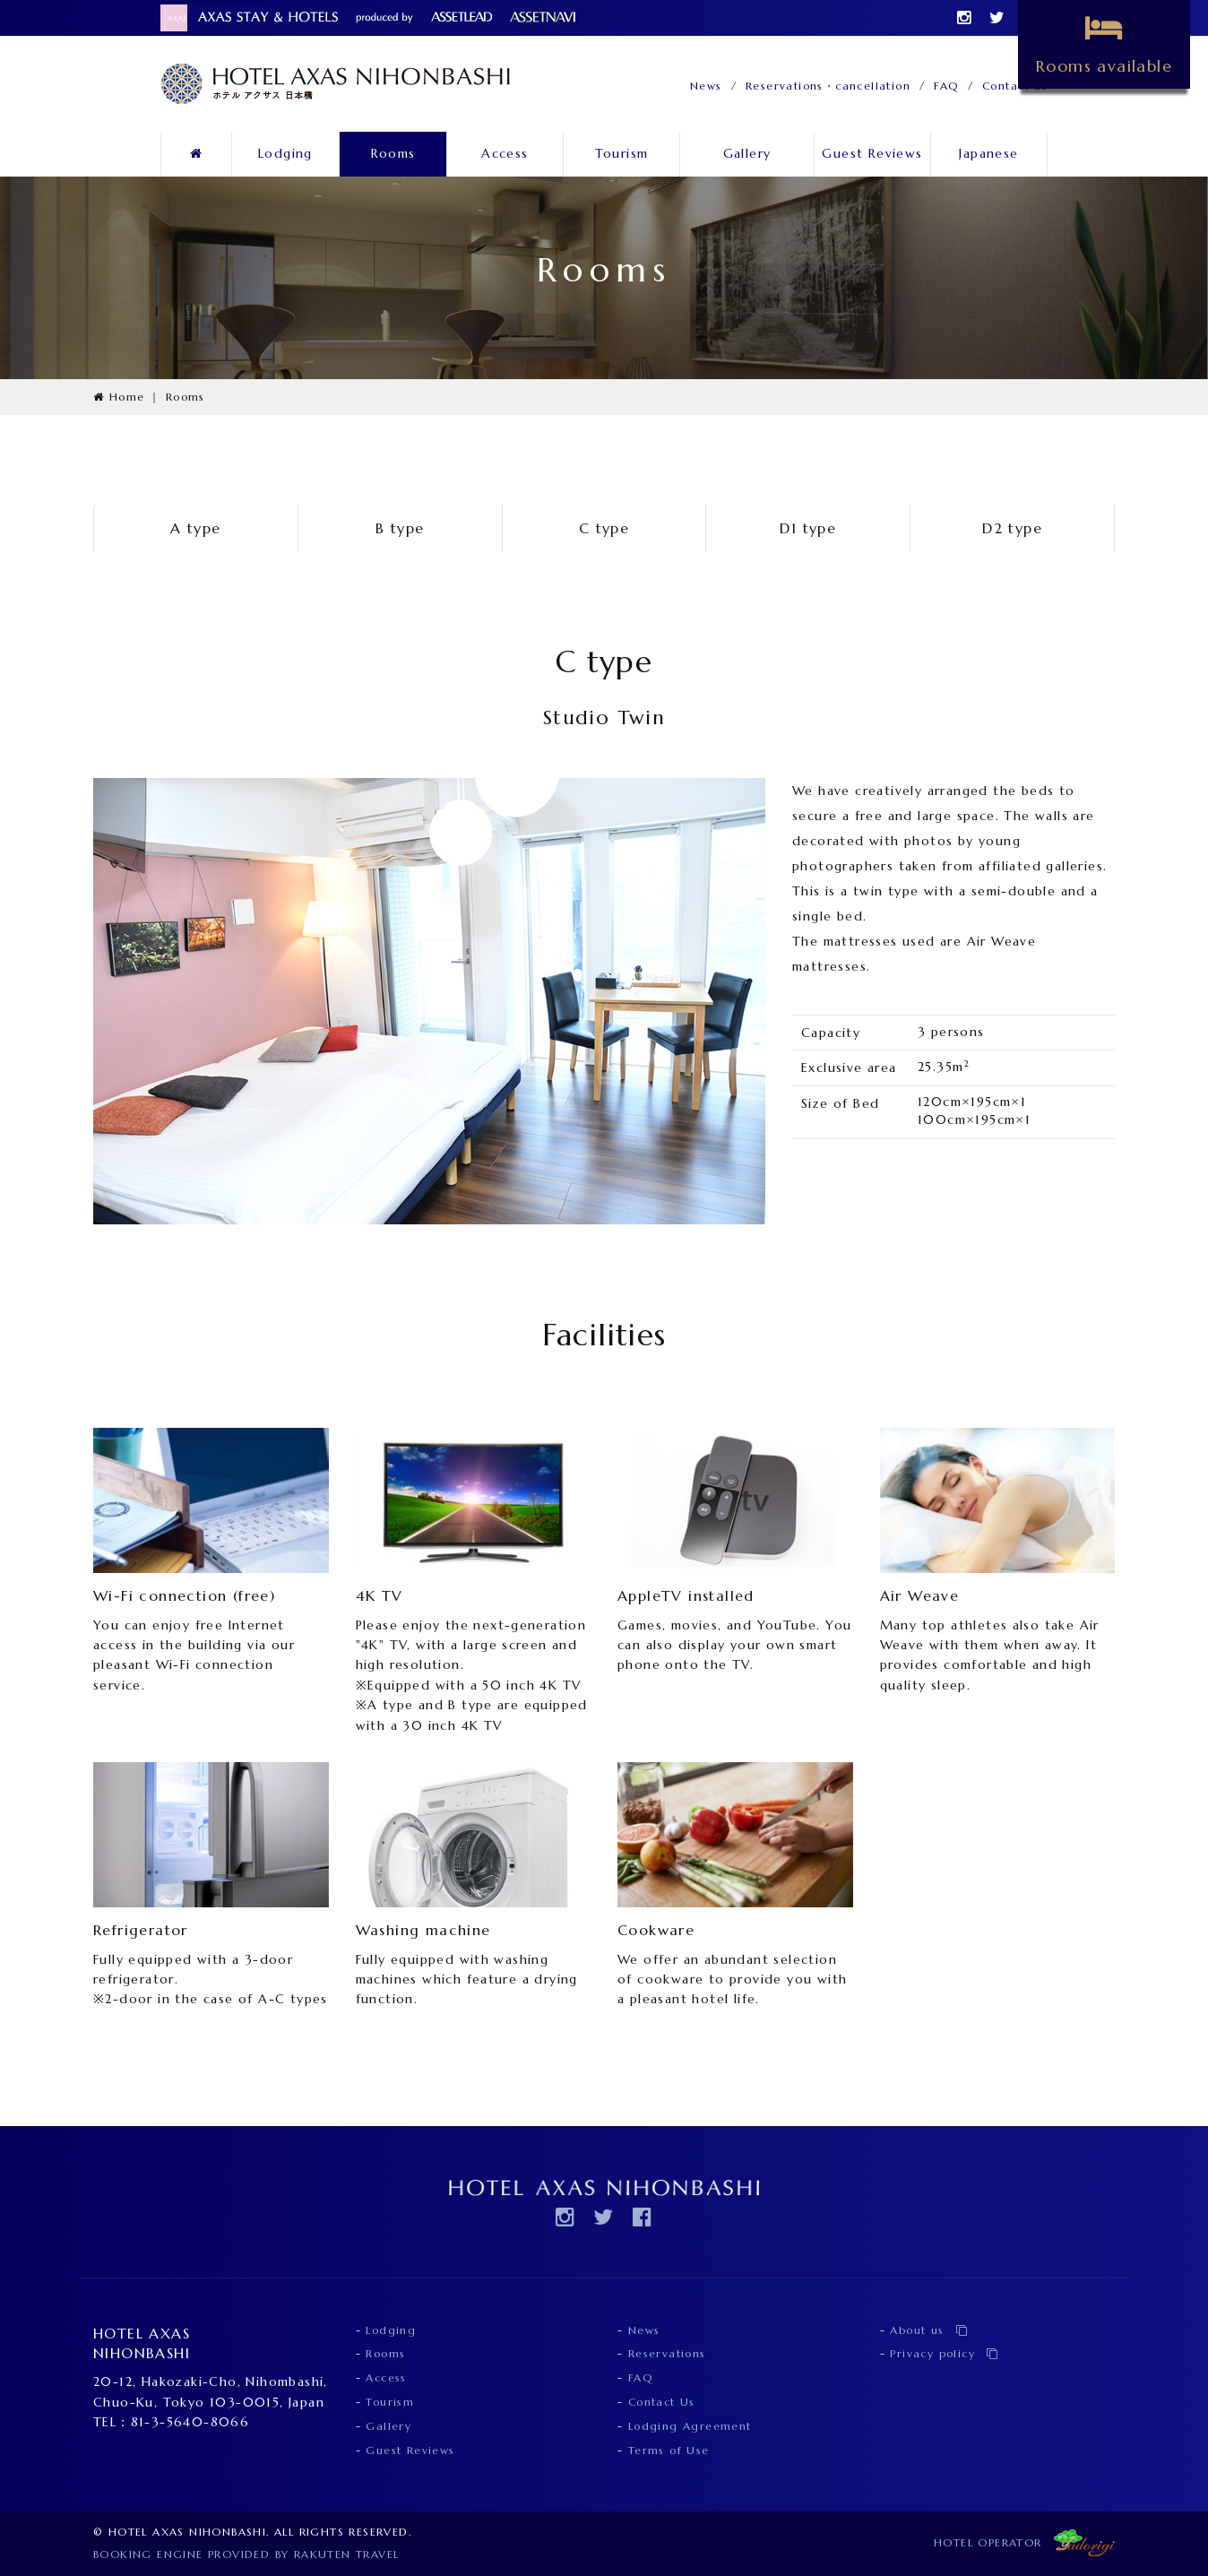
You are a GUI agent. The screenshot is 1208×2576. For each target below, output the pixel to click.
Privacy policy (944, 2353)
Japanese (988, 153)
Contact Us (661, 2401)
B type (399, 528)
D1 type (808, 528)
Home (118, 396)
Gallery (747, 153)
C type (604, 528)
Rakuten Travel (347, 2554)
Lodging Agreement (690, 2426)
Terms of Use (669, 2450)
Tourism (622, 153)
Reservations (667, 2353)
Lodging (285, 153)
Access (504, 153)
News (706, 85)
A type (195, 528)
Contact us (1015, 85)
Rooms (393, 153)
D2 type (1012, 528)
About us (929, 2330)
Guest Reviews (872, 153)
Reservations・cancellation (828, 85)
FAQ (946, 85)
